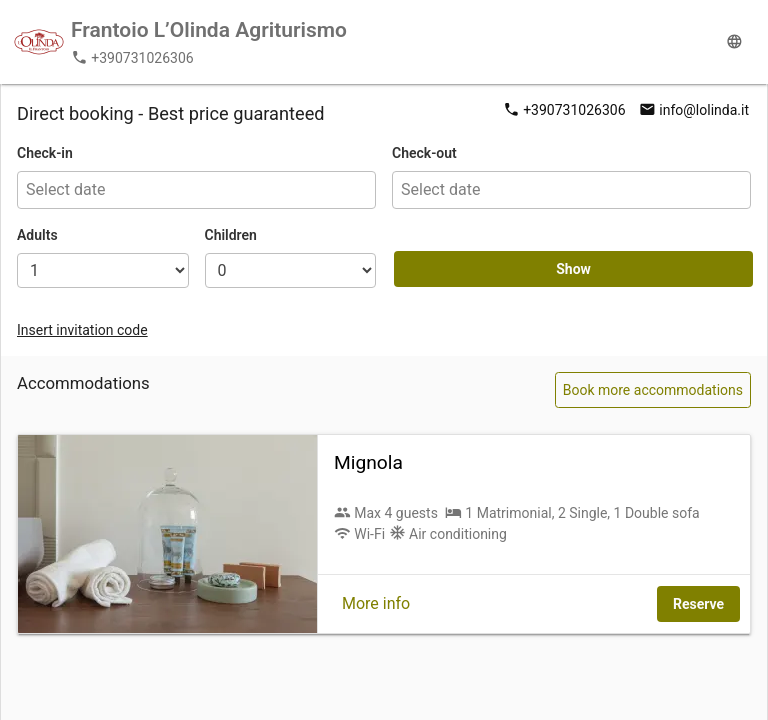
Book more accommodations (653, 390)
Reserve (698, 604)
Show (573, 269)
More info (376, 603)
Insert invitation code (82, 330)
